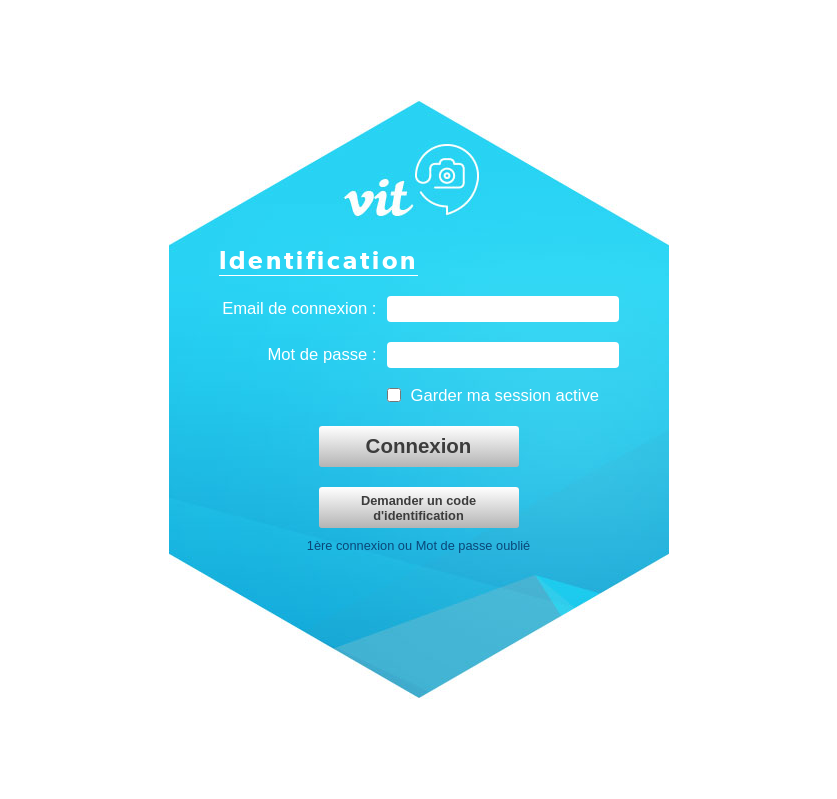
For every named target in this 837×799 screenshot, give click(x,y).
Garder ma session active (505, 395)
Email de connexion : (299, 308)
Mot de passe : (321, 354)
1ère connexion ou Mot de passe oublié (418, 545)
